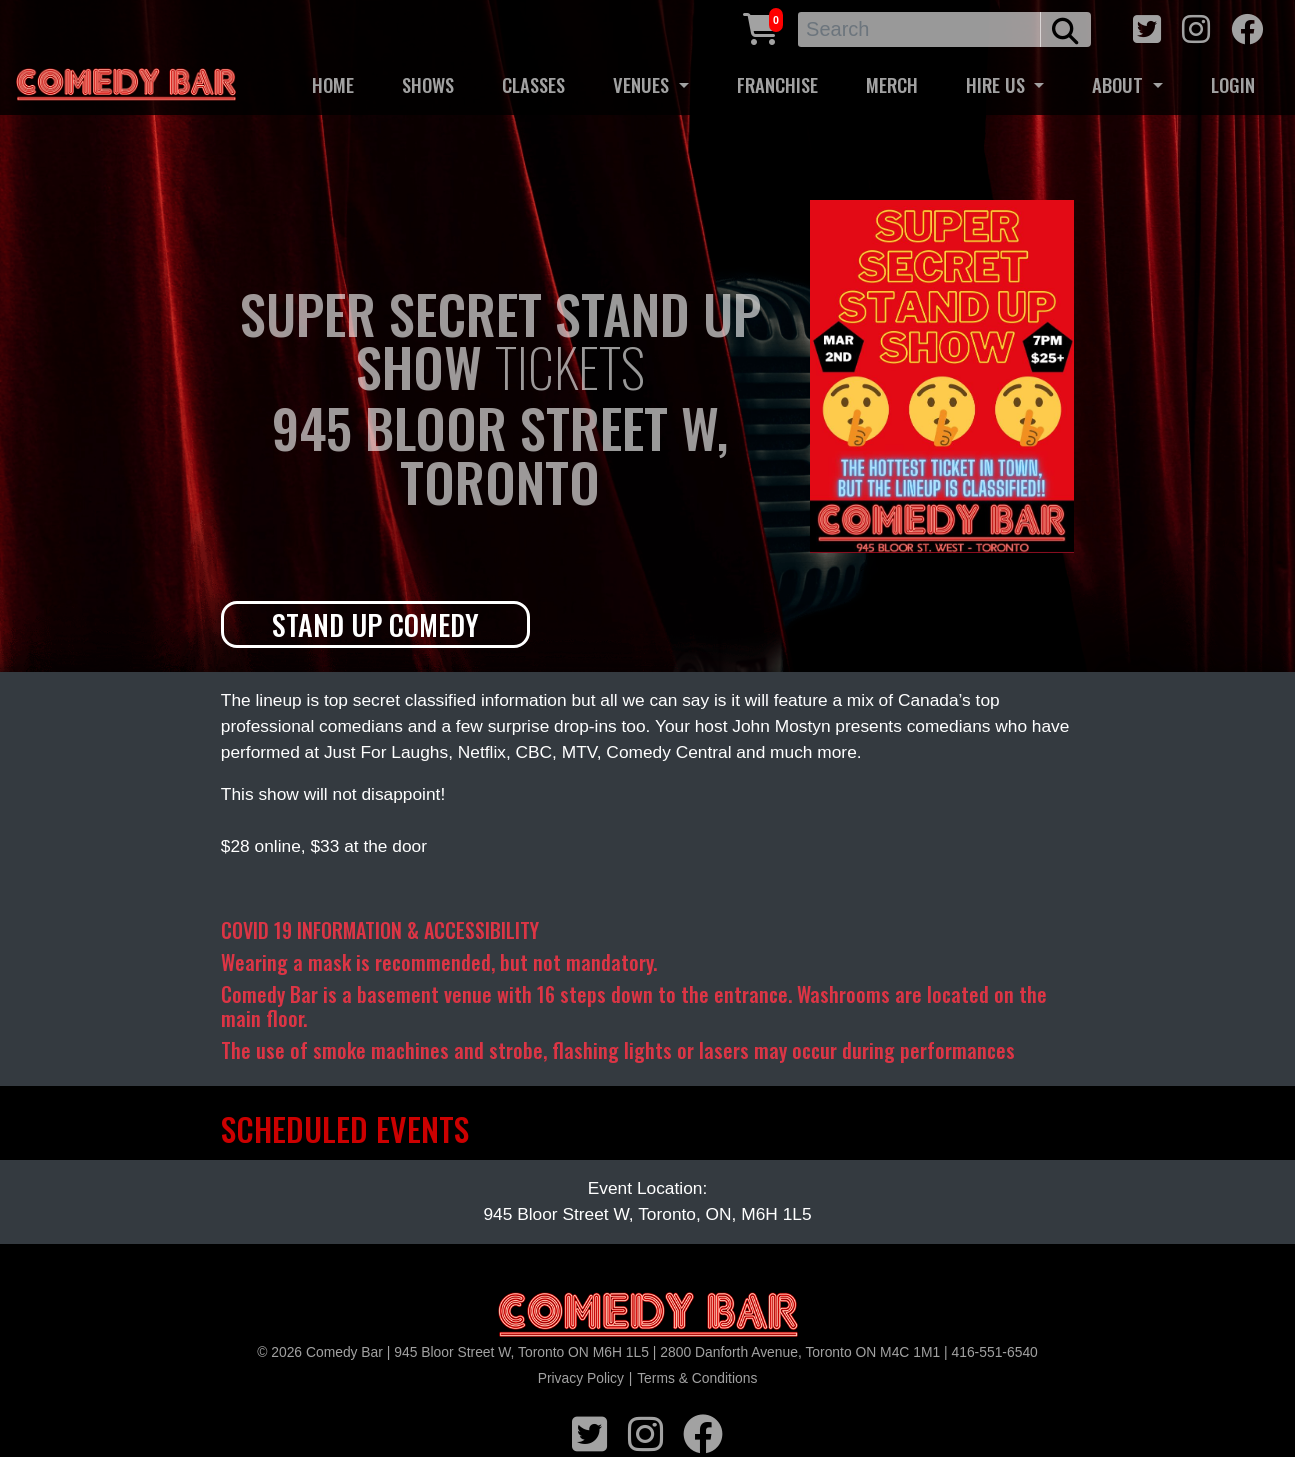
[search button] (1065, 29)
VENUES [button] (643, 84)
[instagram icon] (1196, 26)
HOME (333, 84)
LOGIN (1233, 84)
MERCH (892, 84)
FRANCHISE (777, 84)
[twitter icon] (1147, 26)
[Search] (919, 29)
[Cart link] (761, 26)
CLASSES (533, 84)
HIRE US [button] (998, 84)
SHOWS (428, 84)
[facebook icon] (1247, 26)
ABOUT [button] (1120, 84)
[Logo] (648, 1315)
